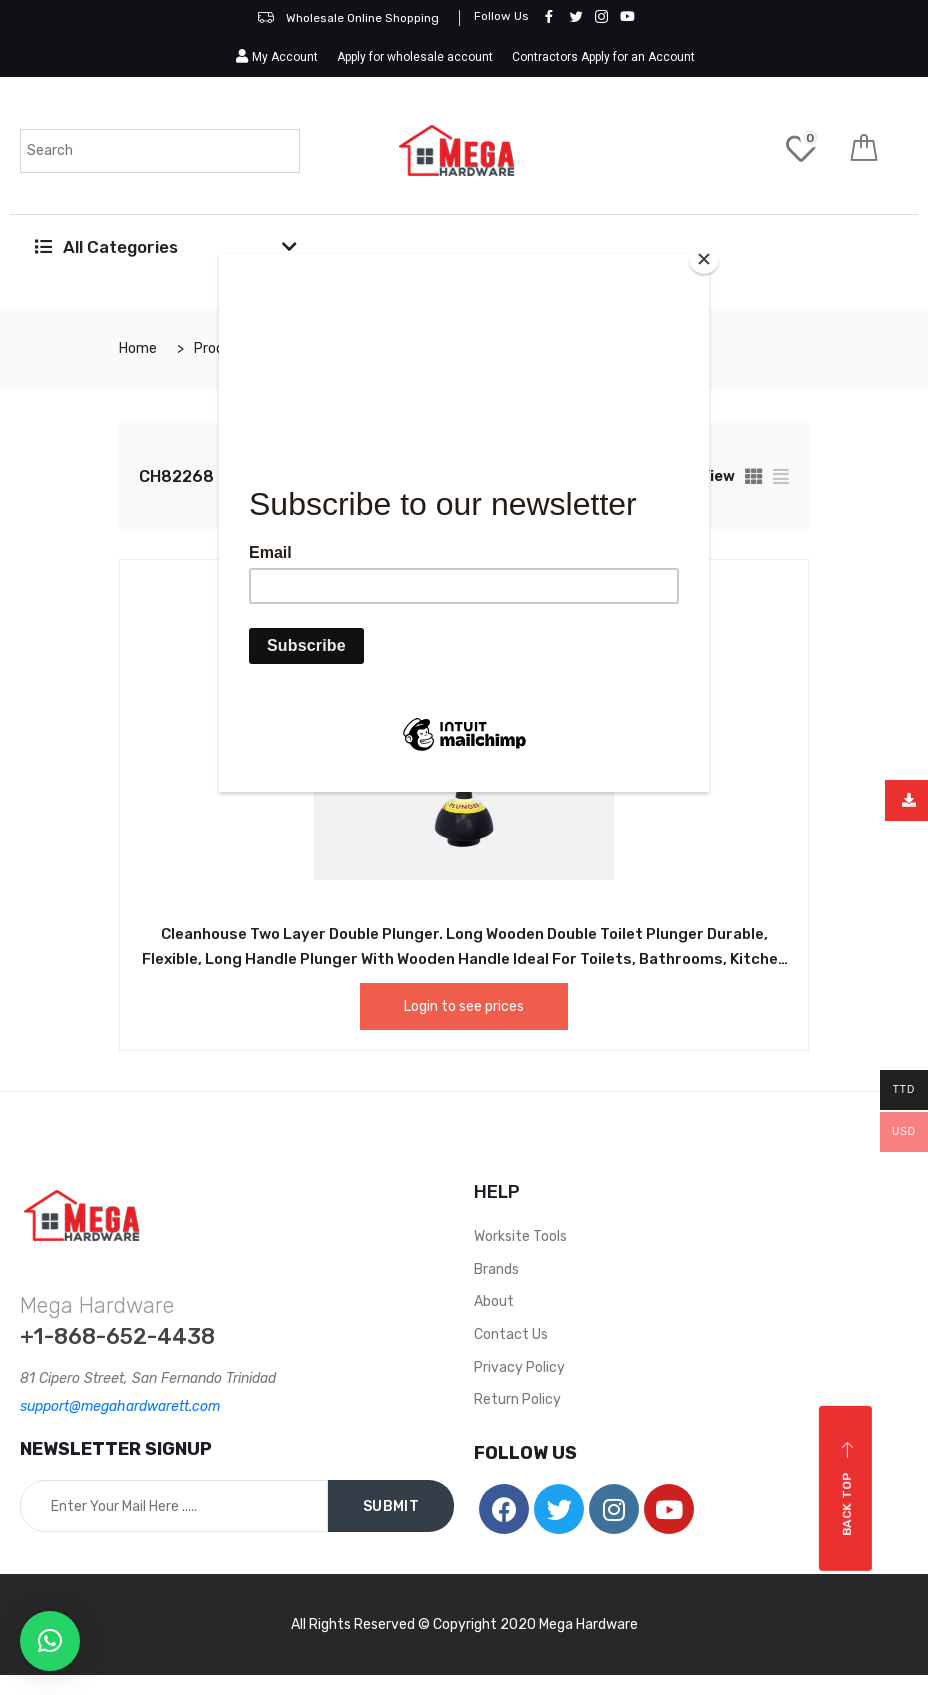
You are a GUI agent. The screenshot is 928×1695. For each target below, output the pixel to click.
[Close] (704, 259)
